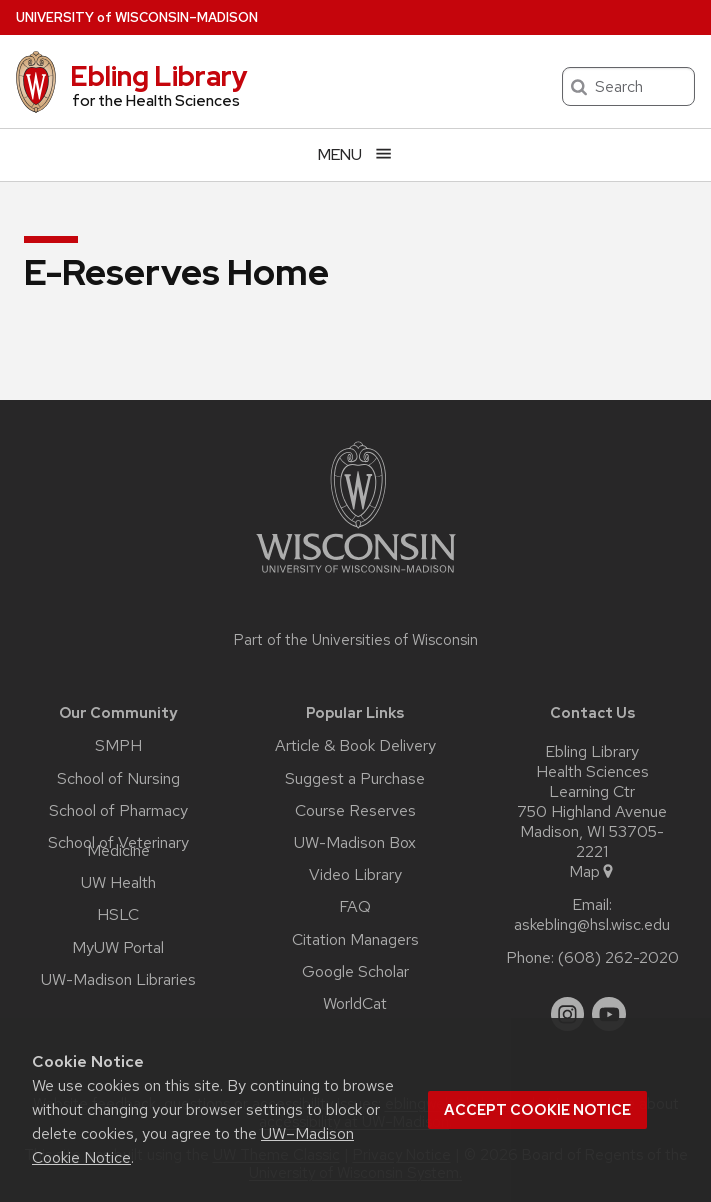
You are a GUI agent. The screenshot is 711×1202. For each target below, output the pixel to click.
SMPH (118, 746)
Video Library (355, 875)
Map (592, 872)
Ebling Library (159, 76)
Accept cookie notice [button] (537, 1110)
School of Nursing (118, 779)
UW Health (118, 883)
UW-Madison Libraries (118, 980)
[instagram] (568, 1014)
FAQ (355, 907)
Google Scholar (355, 972)
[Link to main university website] (356, 576)
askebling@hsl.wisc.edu (592, 925)
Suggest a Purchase (355, 779)
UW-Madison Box (355, 843)
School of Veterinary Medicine (118, 847)
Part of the (356, 640)
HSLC (118, 915)
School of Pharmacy (118, 811)
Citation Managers (355, 940)
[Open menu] (355, 154)
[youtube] (609, 1014)
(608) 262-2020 (618, 958)
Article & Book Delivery (355, 746)
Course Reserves (355, 811)
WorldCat (355, 1004)
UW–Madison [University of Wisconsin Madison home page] (137, 17)
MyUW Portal (118, 948)
